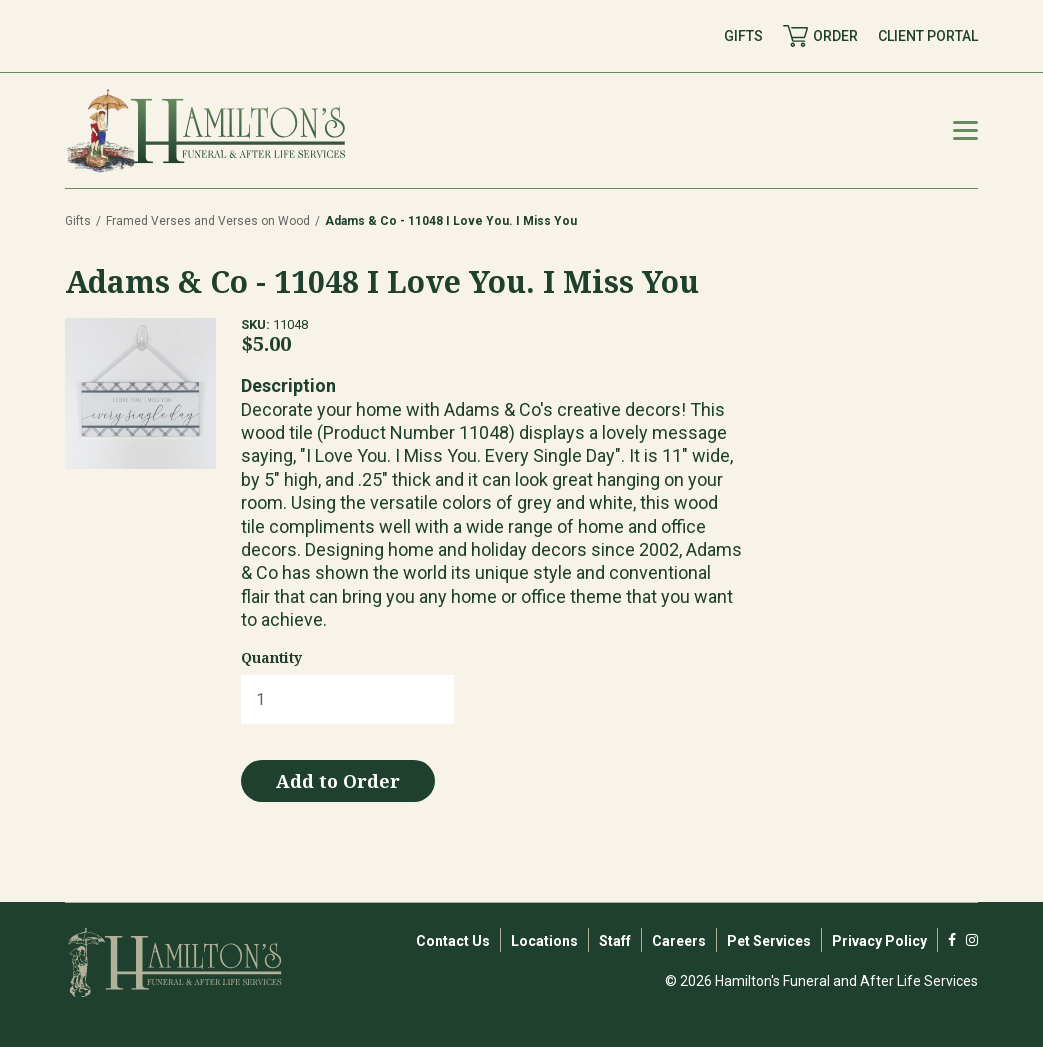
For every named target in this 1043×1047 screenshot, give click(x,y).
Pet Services (769, 941)
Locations (544, 941)
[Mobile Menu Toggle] (965, 130)
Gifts (78, 221)
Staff (615, 941)
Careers (679, 941)
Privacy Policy (879, 941)
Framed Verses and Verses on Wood (208, 221)
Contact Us (453, 941)
